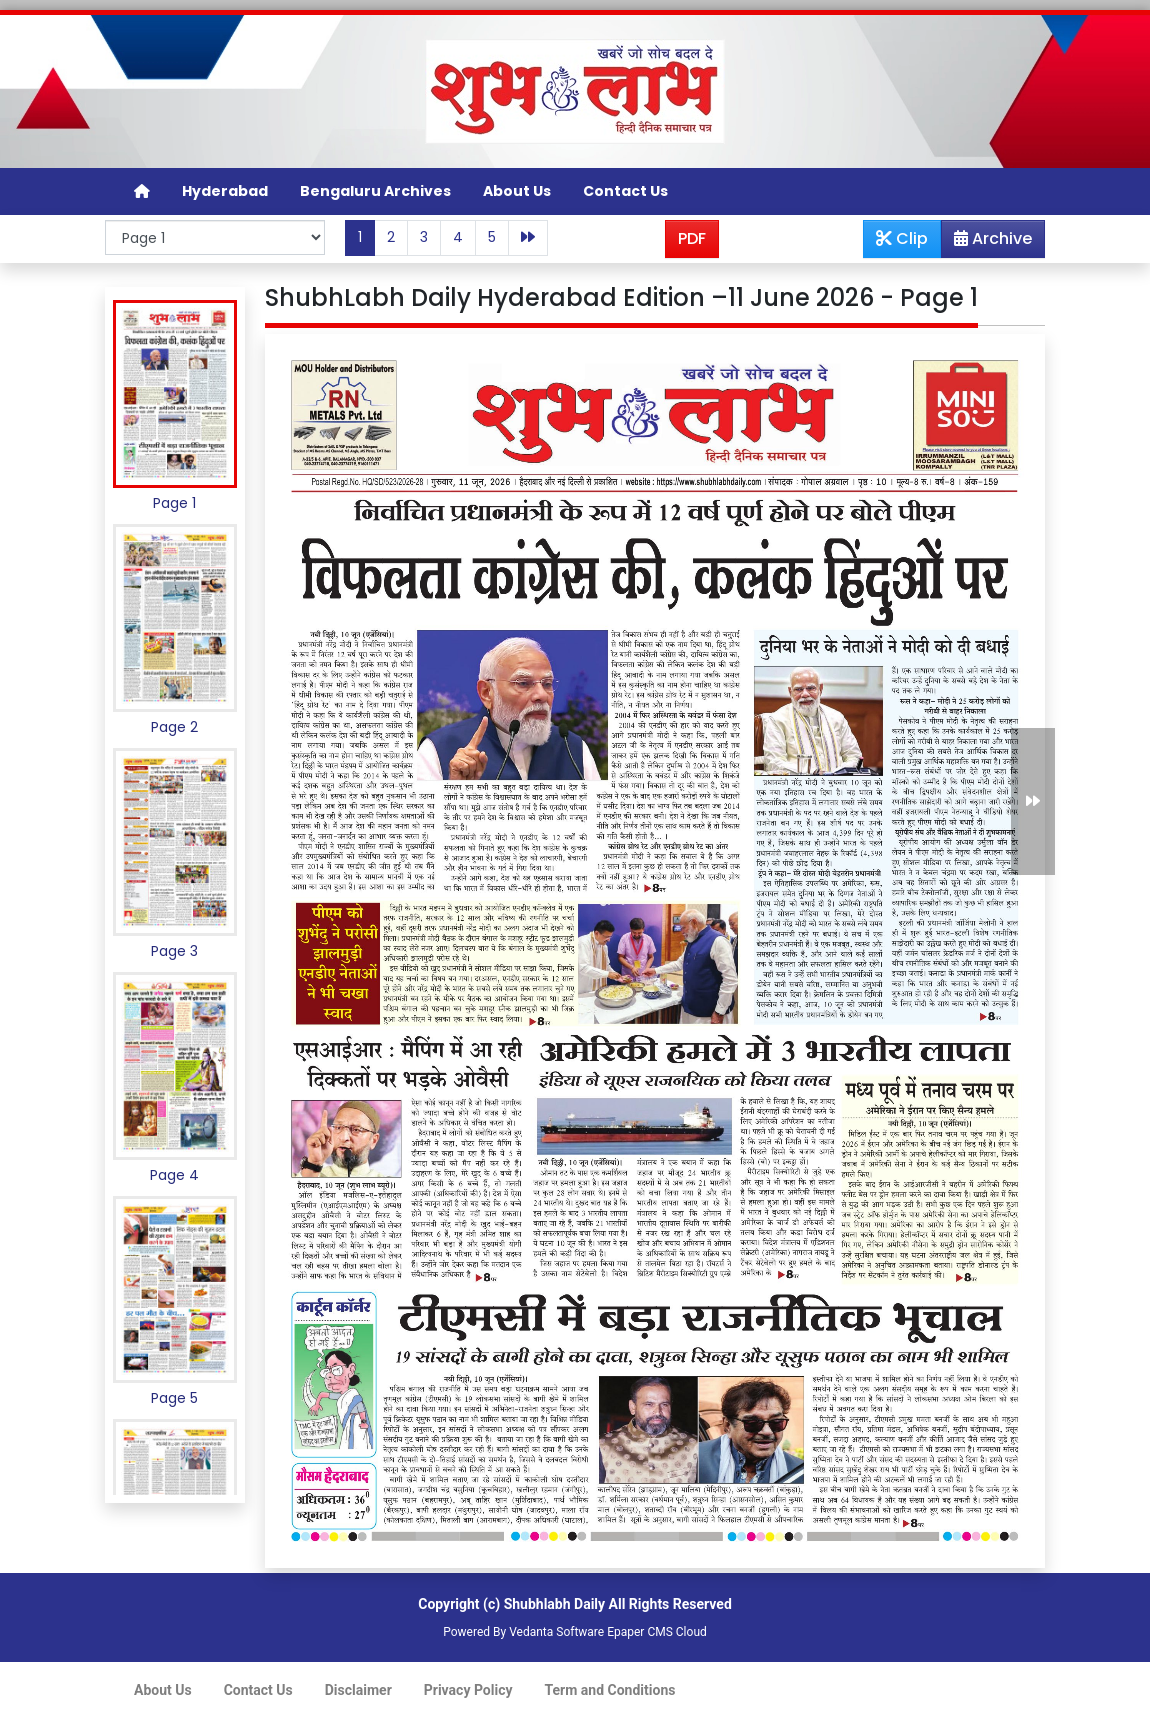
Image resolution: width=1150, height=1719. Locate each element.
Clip (902, 238)
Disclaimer (358, 1690)
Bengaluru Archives (375, 191)
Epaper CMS (640, 1632)
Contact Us (625, 191)
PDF (692, 238)
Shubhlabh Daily (554, 1604)
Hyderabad (225, 191)
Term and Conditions (610, 1690)
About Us (517, 191)
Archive (987, 242)
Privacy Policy (468, 1690)
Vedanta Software (556, 1632)
